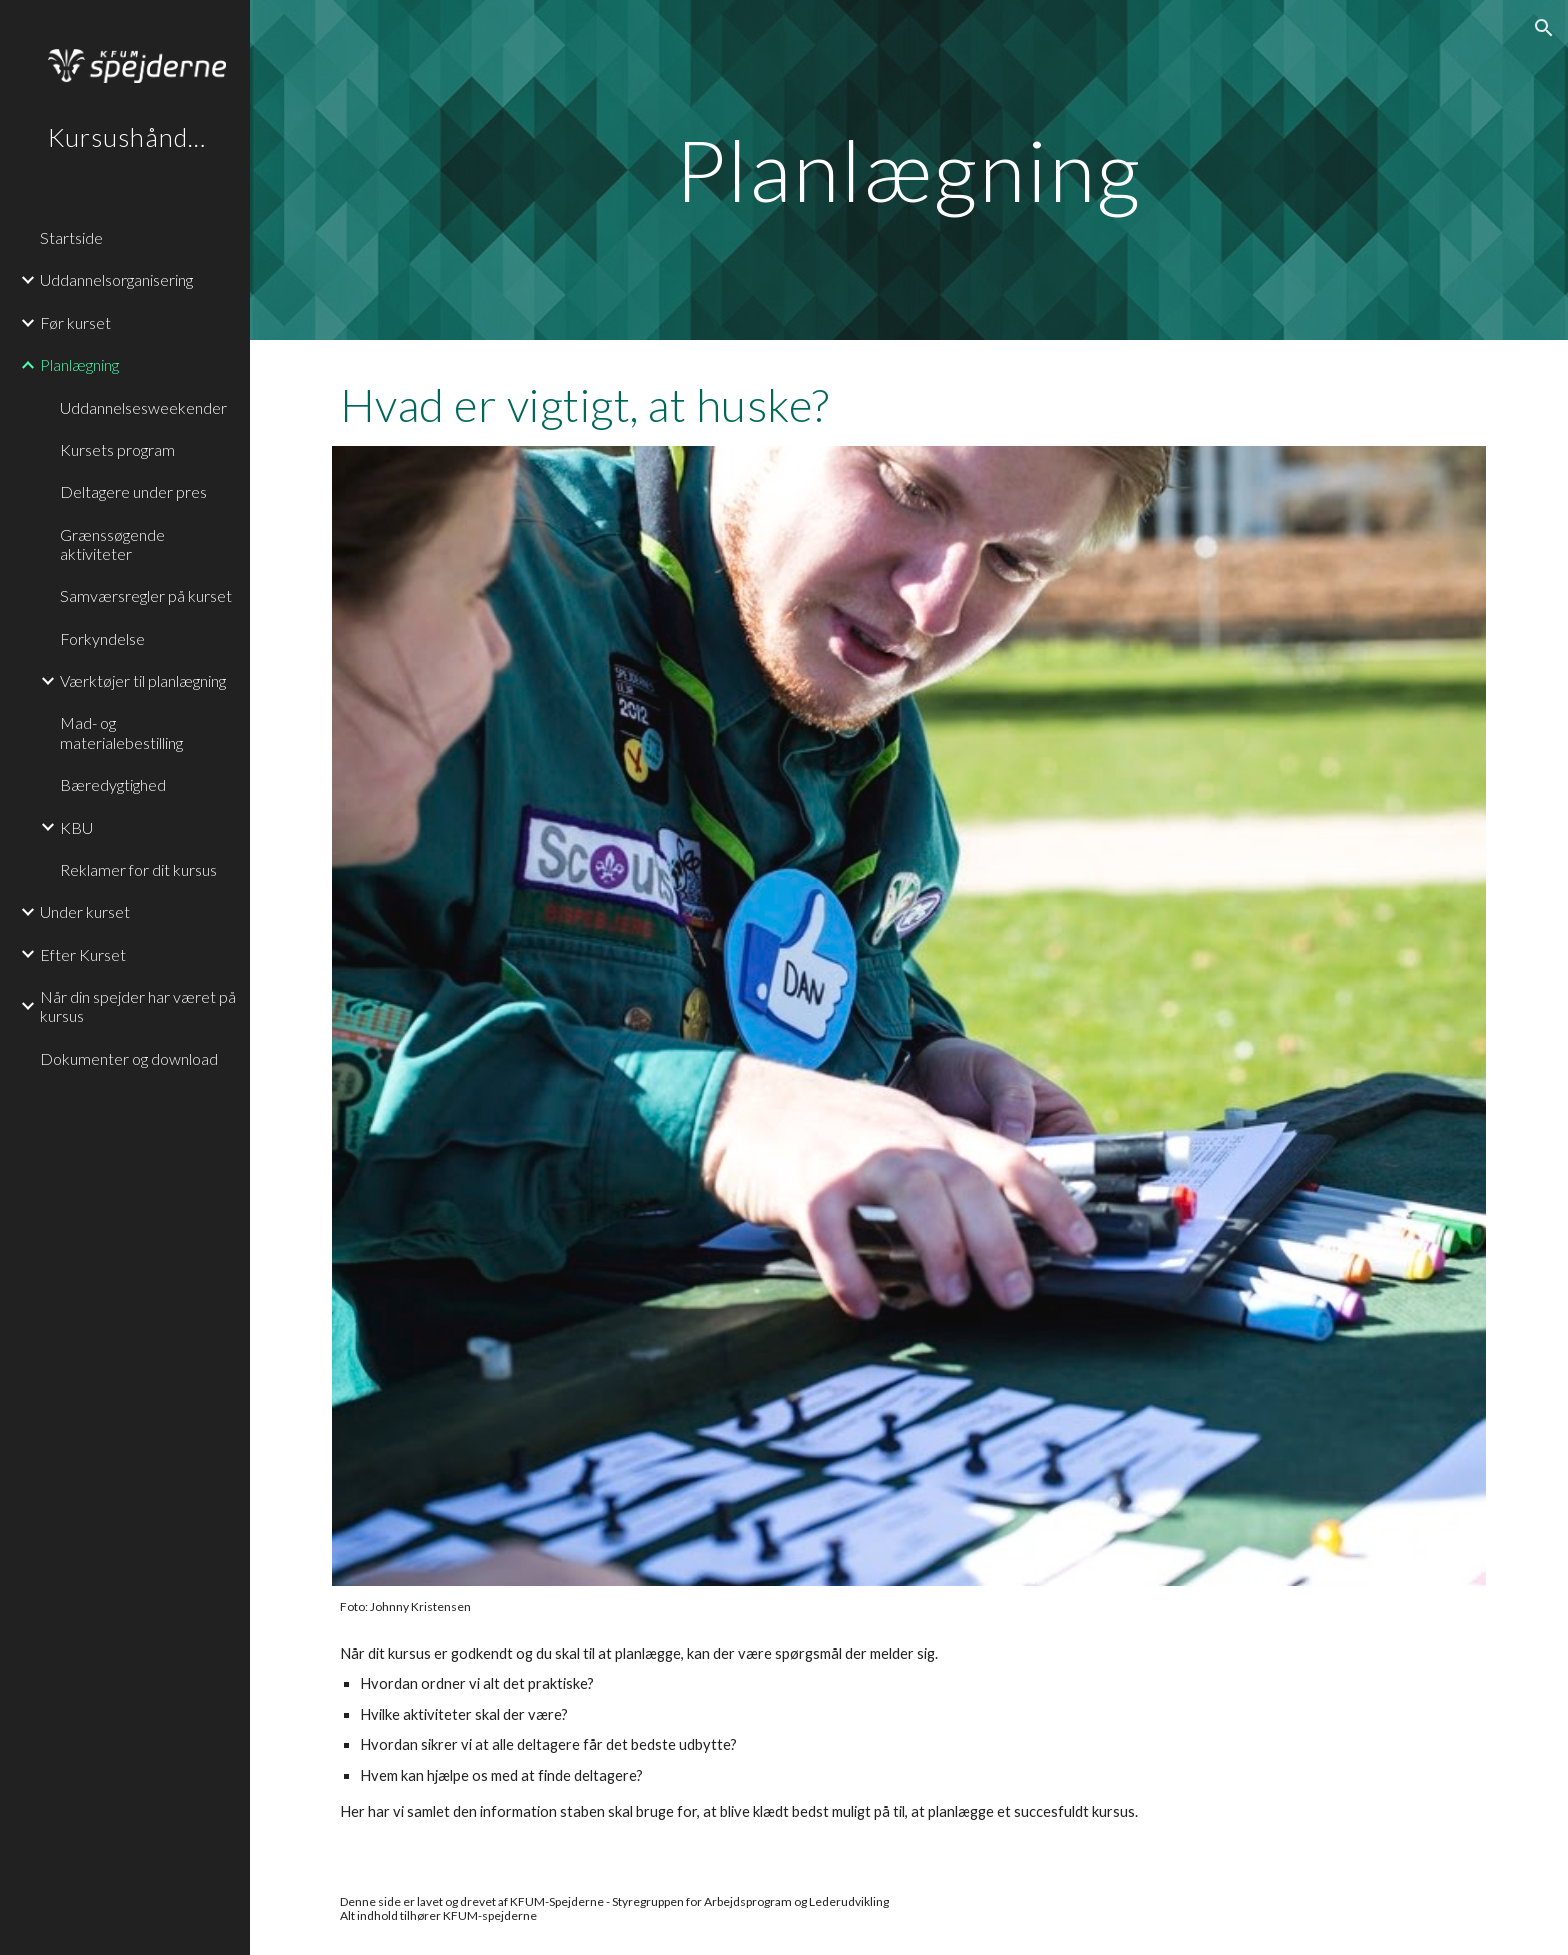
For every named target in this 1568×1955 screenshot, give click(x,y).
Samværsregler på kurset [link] (146, 595)
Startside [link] (71, 237)
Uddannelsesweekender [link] (143, 407)
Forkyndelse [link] (102, 638)
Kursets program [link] (117, 449)
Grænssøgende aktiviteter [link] (112, 544)
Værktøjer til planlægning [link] (143, 680)
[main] (909, 169)
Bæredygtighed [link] (113, 784)
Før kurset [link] (75, 322)
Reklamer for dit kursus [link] (138, 869)
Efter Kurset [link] (83, 954)
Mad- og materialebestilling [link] (121, 732)
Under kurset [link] (85, 911)
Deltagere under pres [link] (133, 491)
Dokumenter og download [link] (129, 1058)
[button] (1544, 28)
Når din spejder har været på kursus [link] (138, 1006)
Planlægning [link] (79, 364)
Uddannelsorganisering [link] (116, 279)
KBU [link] (76, 827)
